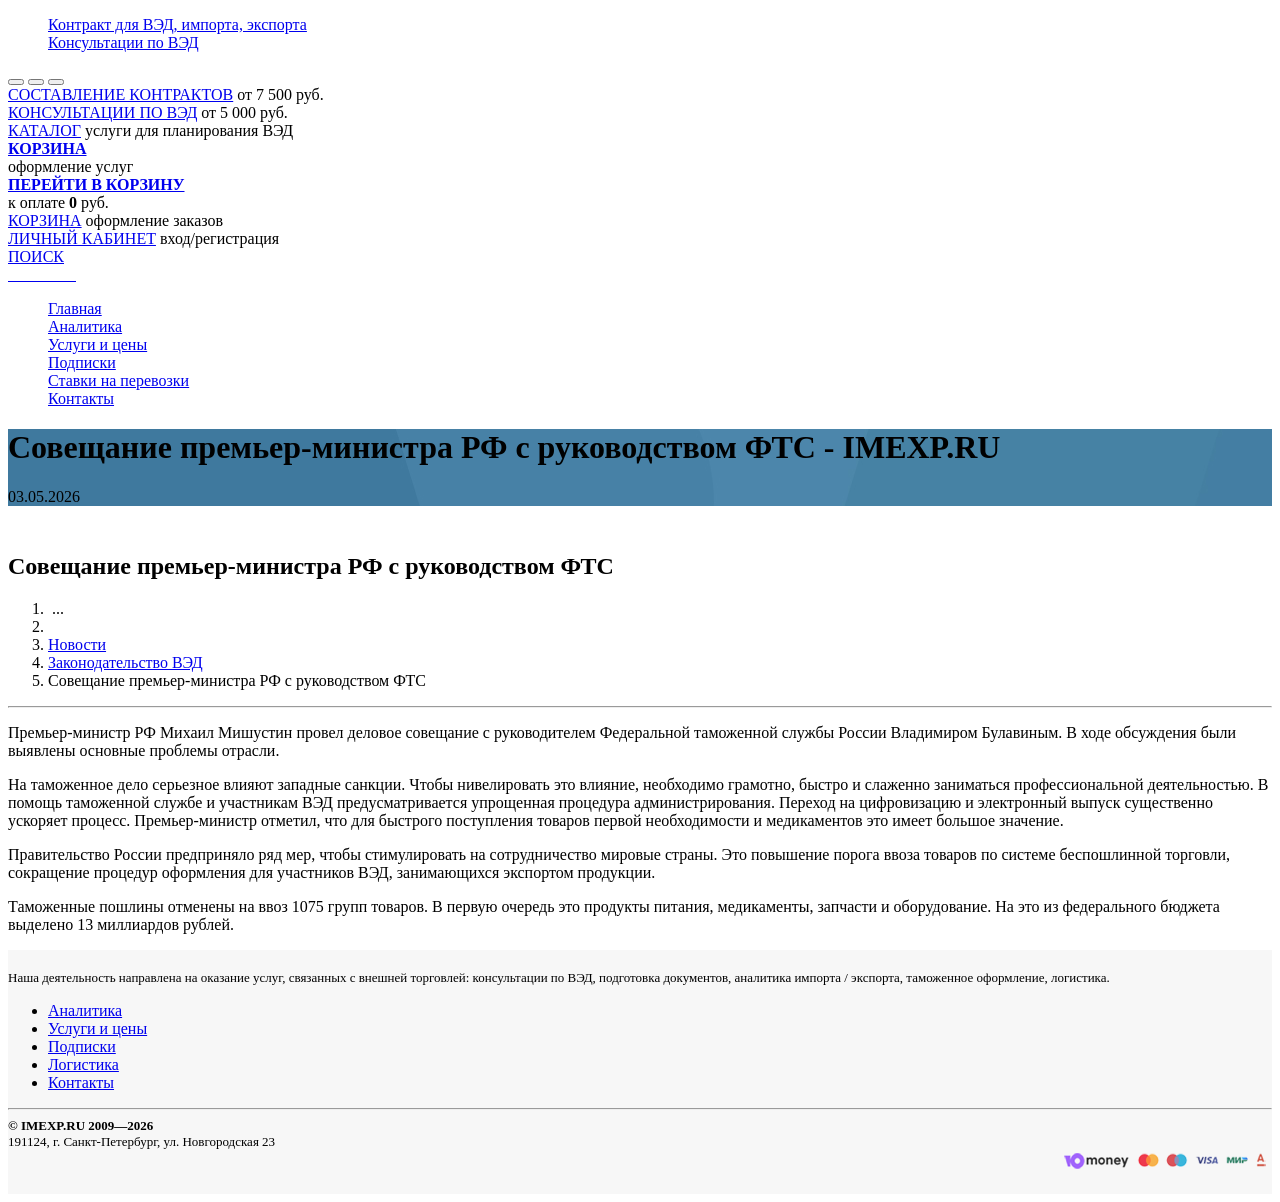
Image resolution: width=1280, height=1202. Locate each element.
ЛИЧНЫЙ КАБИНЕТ (82, 238)
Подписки (82, 362)
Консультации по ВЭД (123, 42)
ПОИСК (36, 256)
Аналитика (85, 326)
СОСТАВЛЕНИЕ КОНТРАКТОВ (120, 94)
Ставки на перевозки (118, 380)
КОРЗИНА (45, 220)
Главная (75, 308)
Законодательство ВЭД (125, 662)
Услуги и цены (97, 344)
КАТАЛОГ (44, 130)
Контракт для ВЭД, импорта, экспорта (177, 24)
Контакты (81, 398)
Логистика (83, 1064)
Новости (77, 644)
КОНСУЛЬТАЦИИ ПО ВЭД (102, 112)
